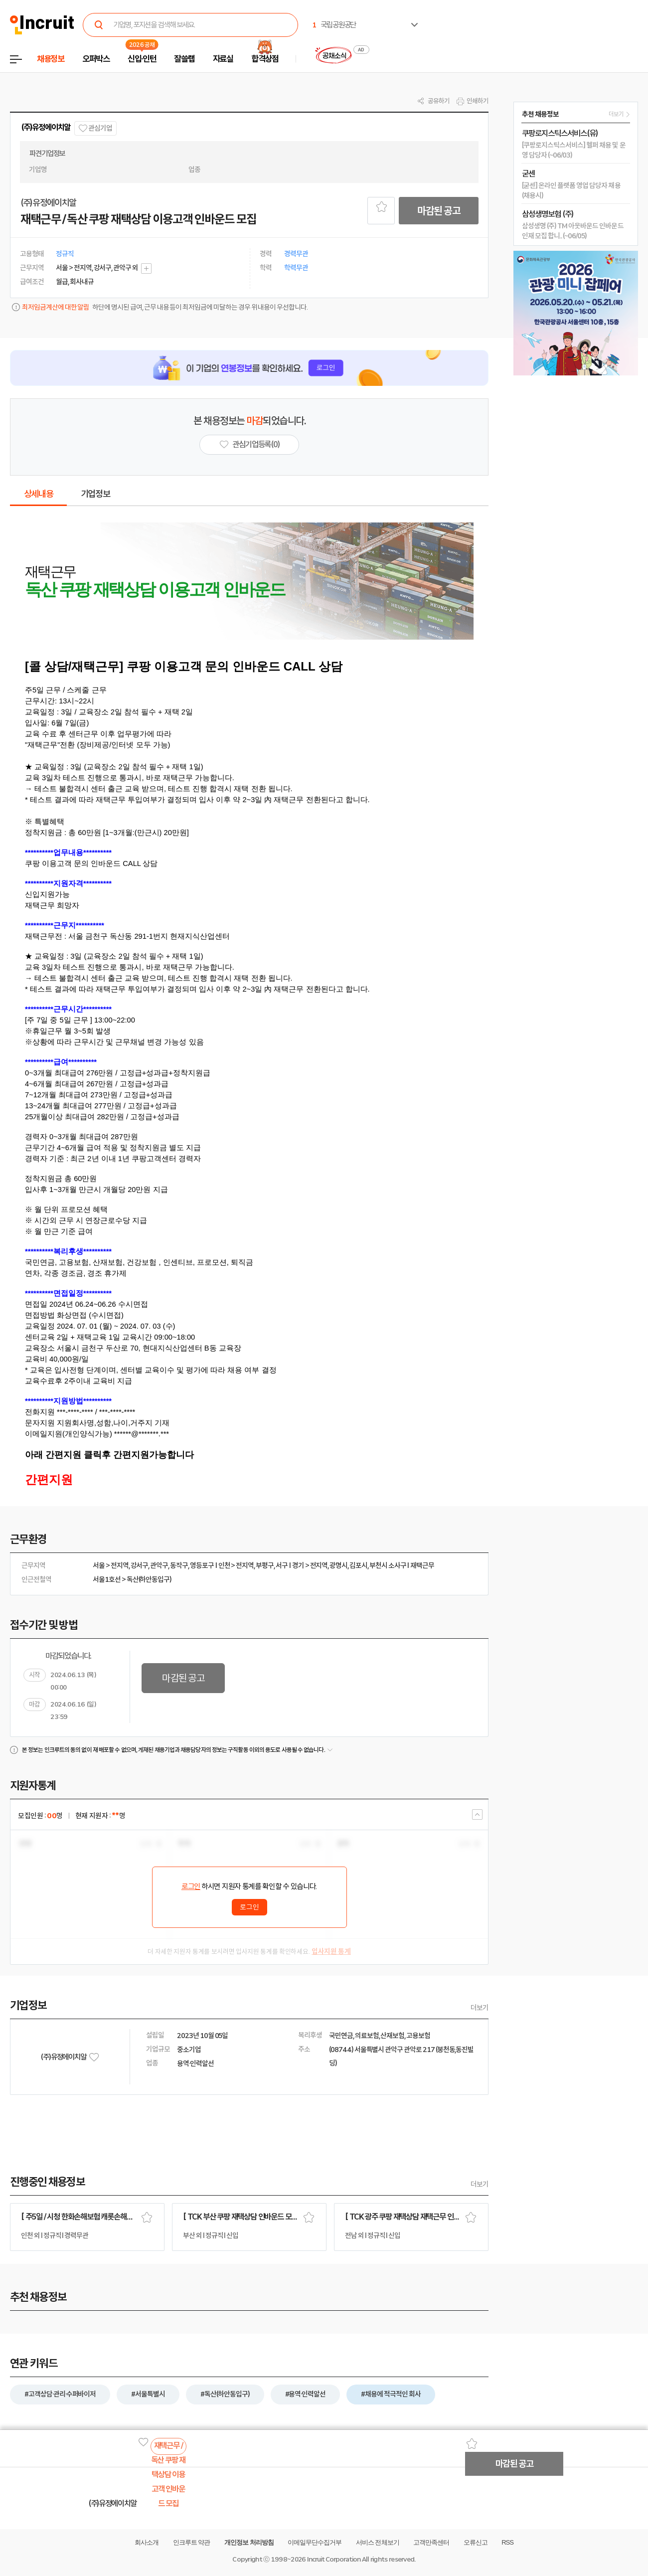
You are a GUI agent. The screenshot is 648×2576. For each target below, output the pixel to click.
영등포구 (202, 1565)
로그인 (190, 1886)
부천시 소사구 (387, 1565)
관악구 (159, 1565)
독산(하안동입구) (149, 1579)
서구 (282, 1565)
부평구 (265, 1565)
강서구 (140, 1565)
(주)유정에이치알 (45, 127)
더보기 (479, 2007)
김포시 (358, 1565)
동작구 (179, 1565)
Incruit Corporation (333, 2559)
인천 (224, 1565)
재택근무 (422, 1565)
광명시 (338, 1565)
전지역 (120, 1565)
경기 (298, 1565)
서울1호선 (107, 1579)
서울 (99, 1565)
